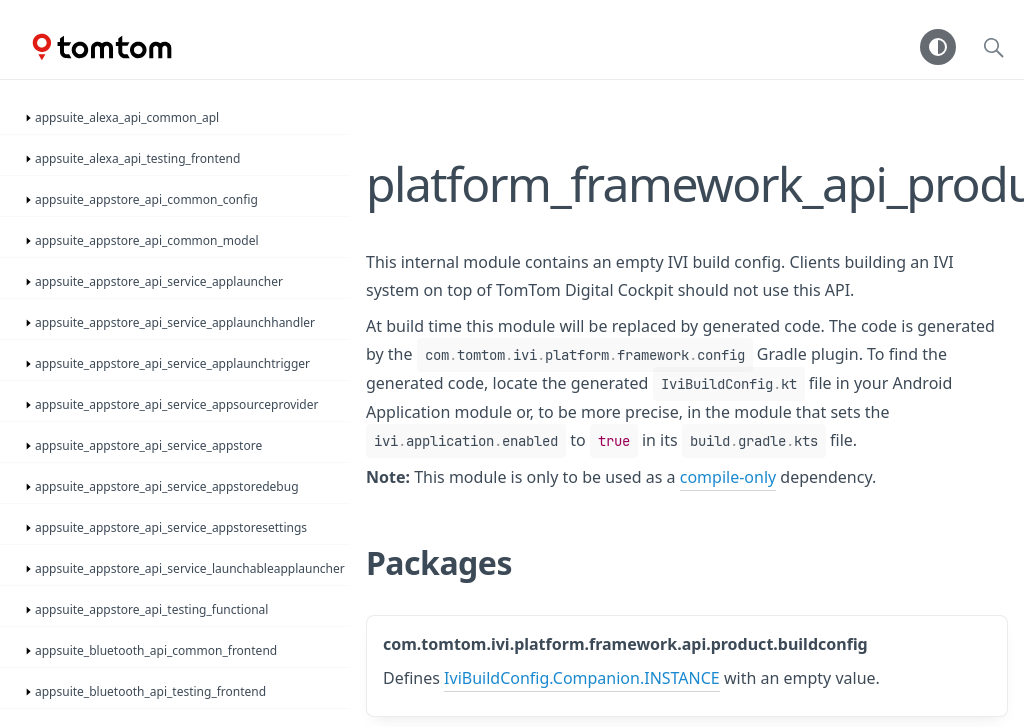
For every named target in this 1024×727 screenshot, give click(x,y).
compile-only (728, 477)
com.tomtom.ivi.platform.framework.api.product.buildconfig (625, 644)
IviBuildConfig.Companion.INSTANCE (582, 678)
